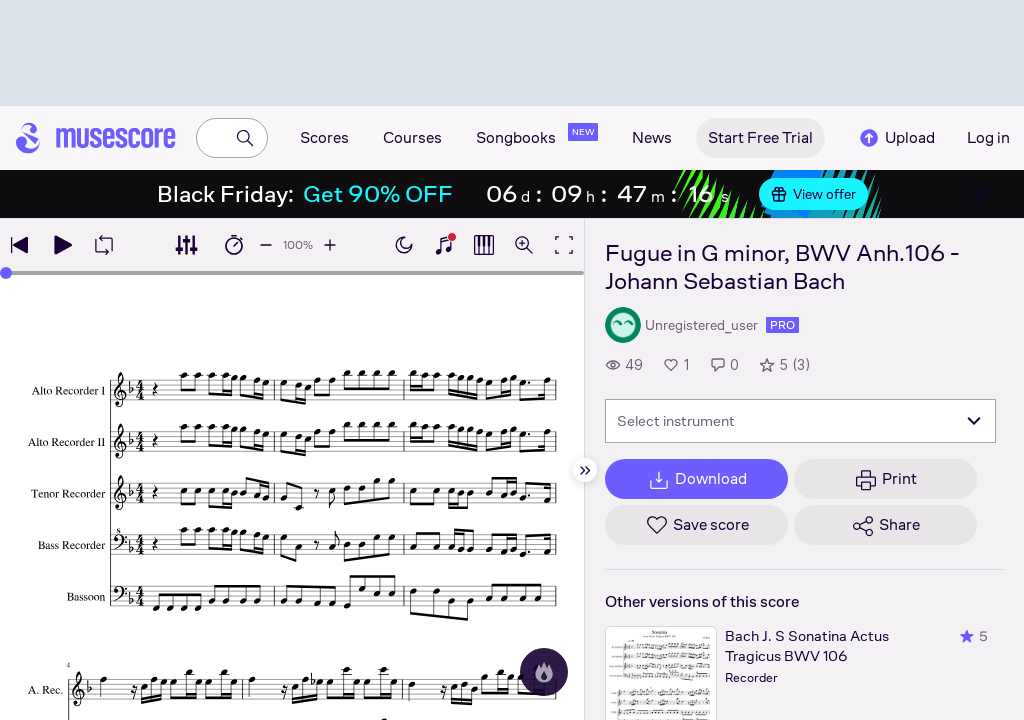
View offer (813, 194)
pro (782, 325)
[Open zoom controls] (524, 245)
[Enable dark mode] (404, 245)
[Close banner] (980, 194)
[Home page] (96, 138)
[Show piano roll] (484, 245)
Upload (896, 138)
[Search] (245, 138)
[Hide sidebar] (585, 470)
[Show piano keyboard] (444, 245)
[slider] (6, 273)
